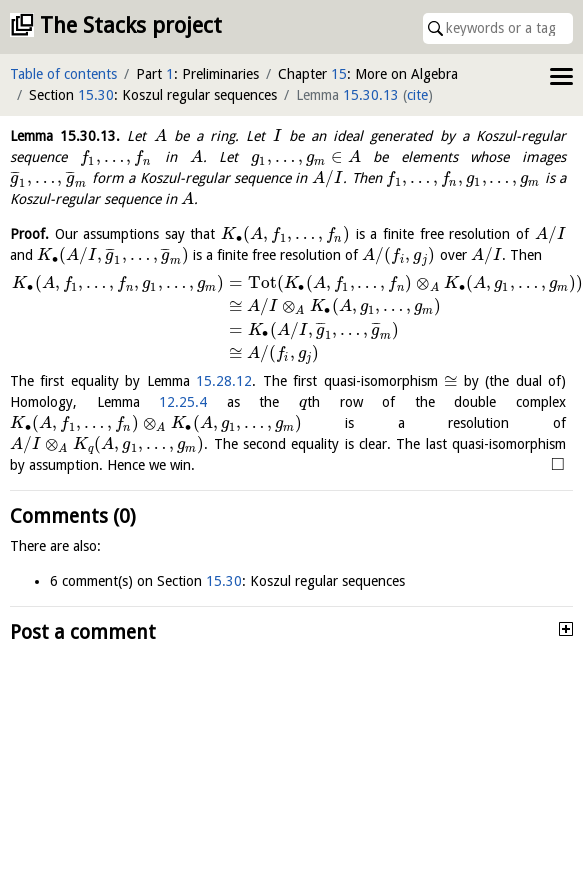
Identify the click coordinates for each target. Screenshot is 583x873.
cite (417, 95)
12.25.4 (183, 402)
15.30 (96, 95)
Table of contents (63, 74)
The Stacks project (131, 25)
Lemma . (65, 136)
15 (339, 74)
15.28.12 (224, 381)
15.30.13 (371, 95)
